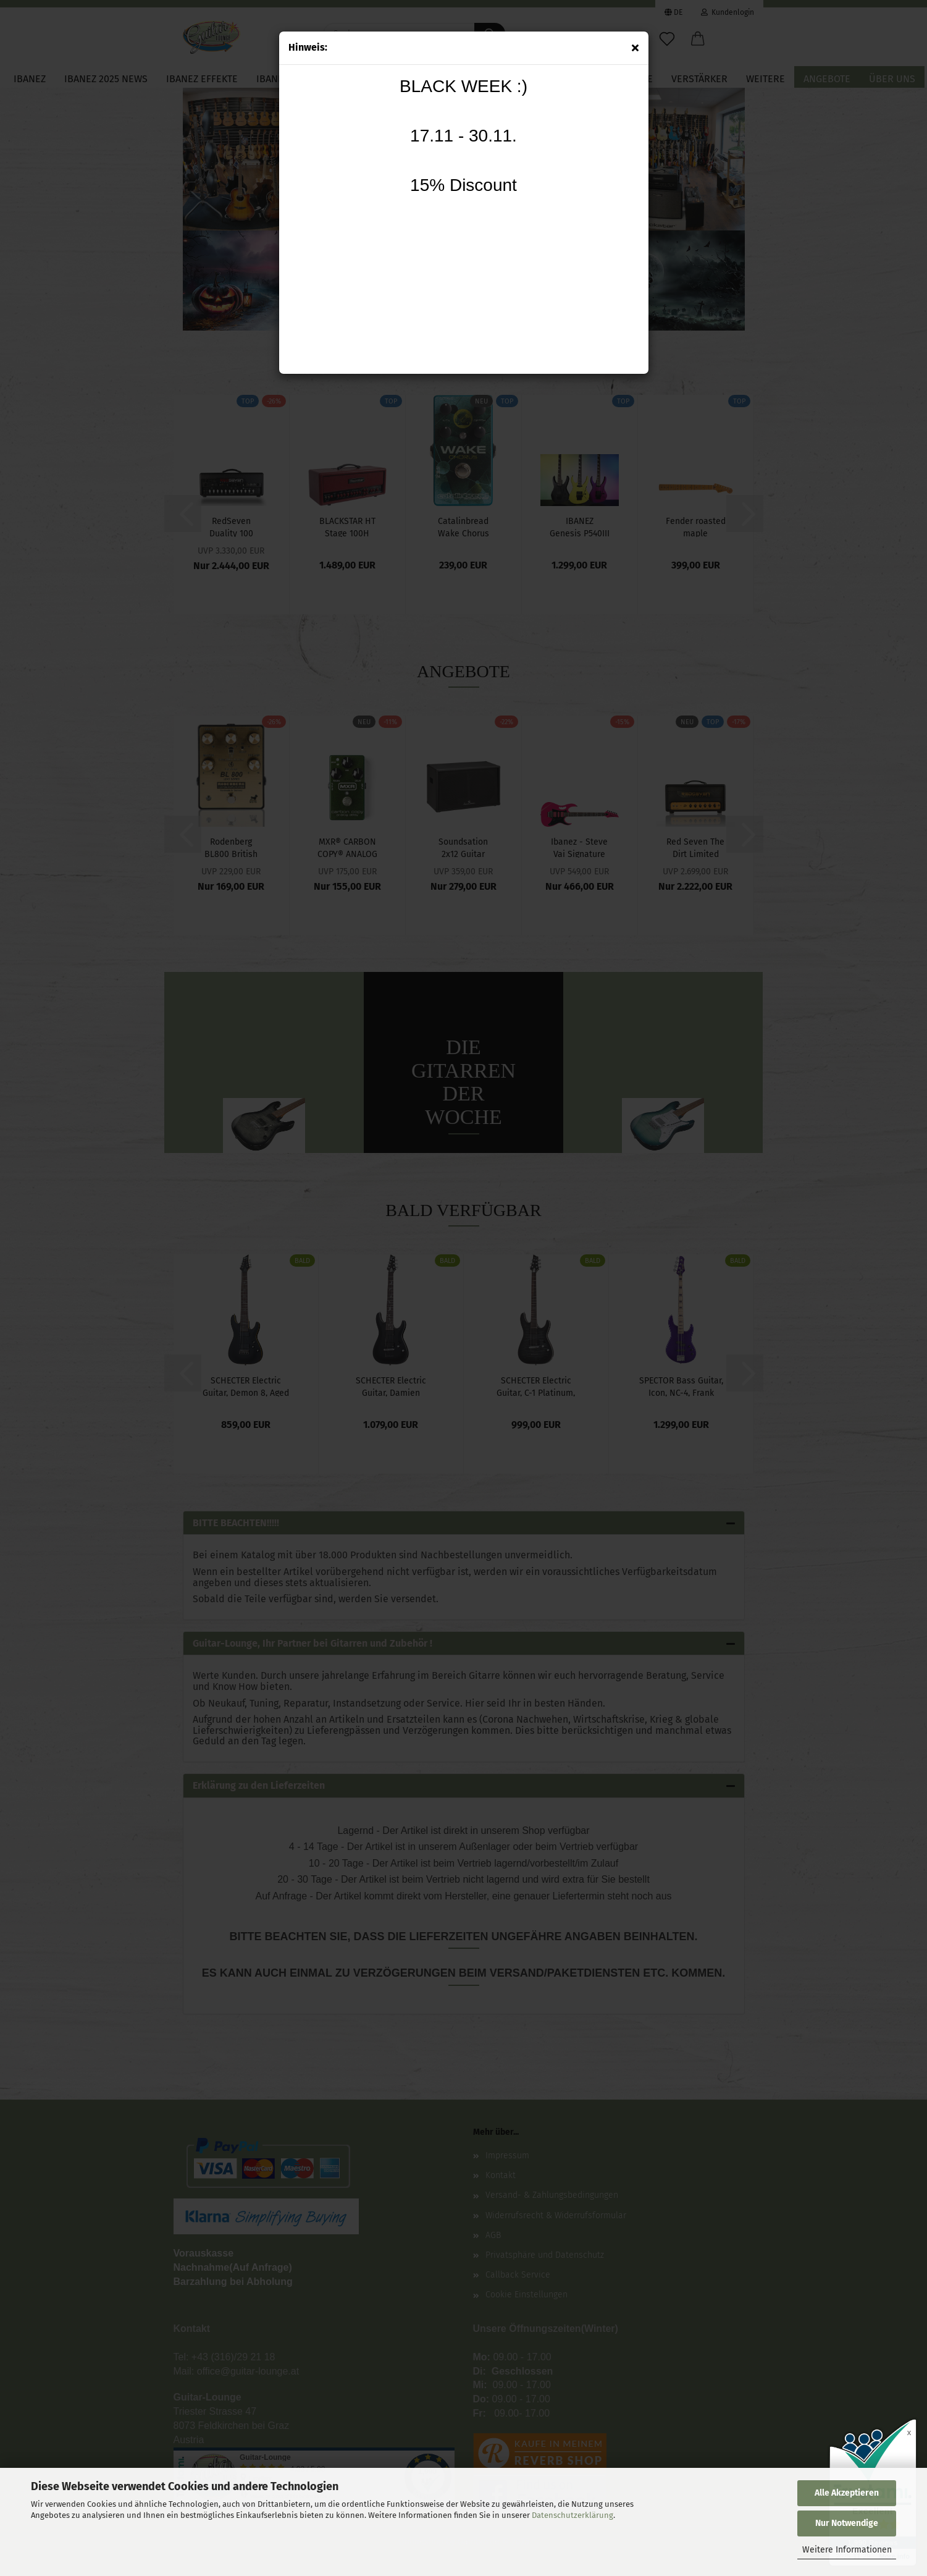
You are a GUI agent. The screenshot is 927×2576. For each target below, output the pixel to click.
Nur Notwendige (846, 2523)
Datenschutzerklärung (572, 2515)
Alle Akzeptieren (847, 2493)
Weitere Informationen (847, 2549)
